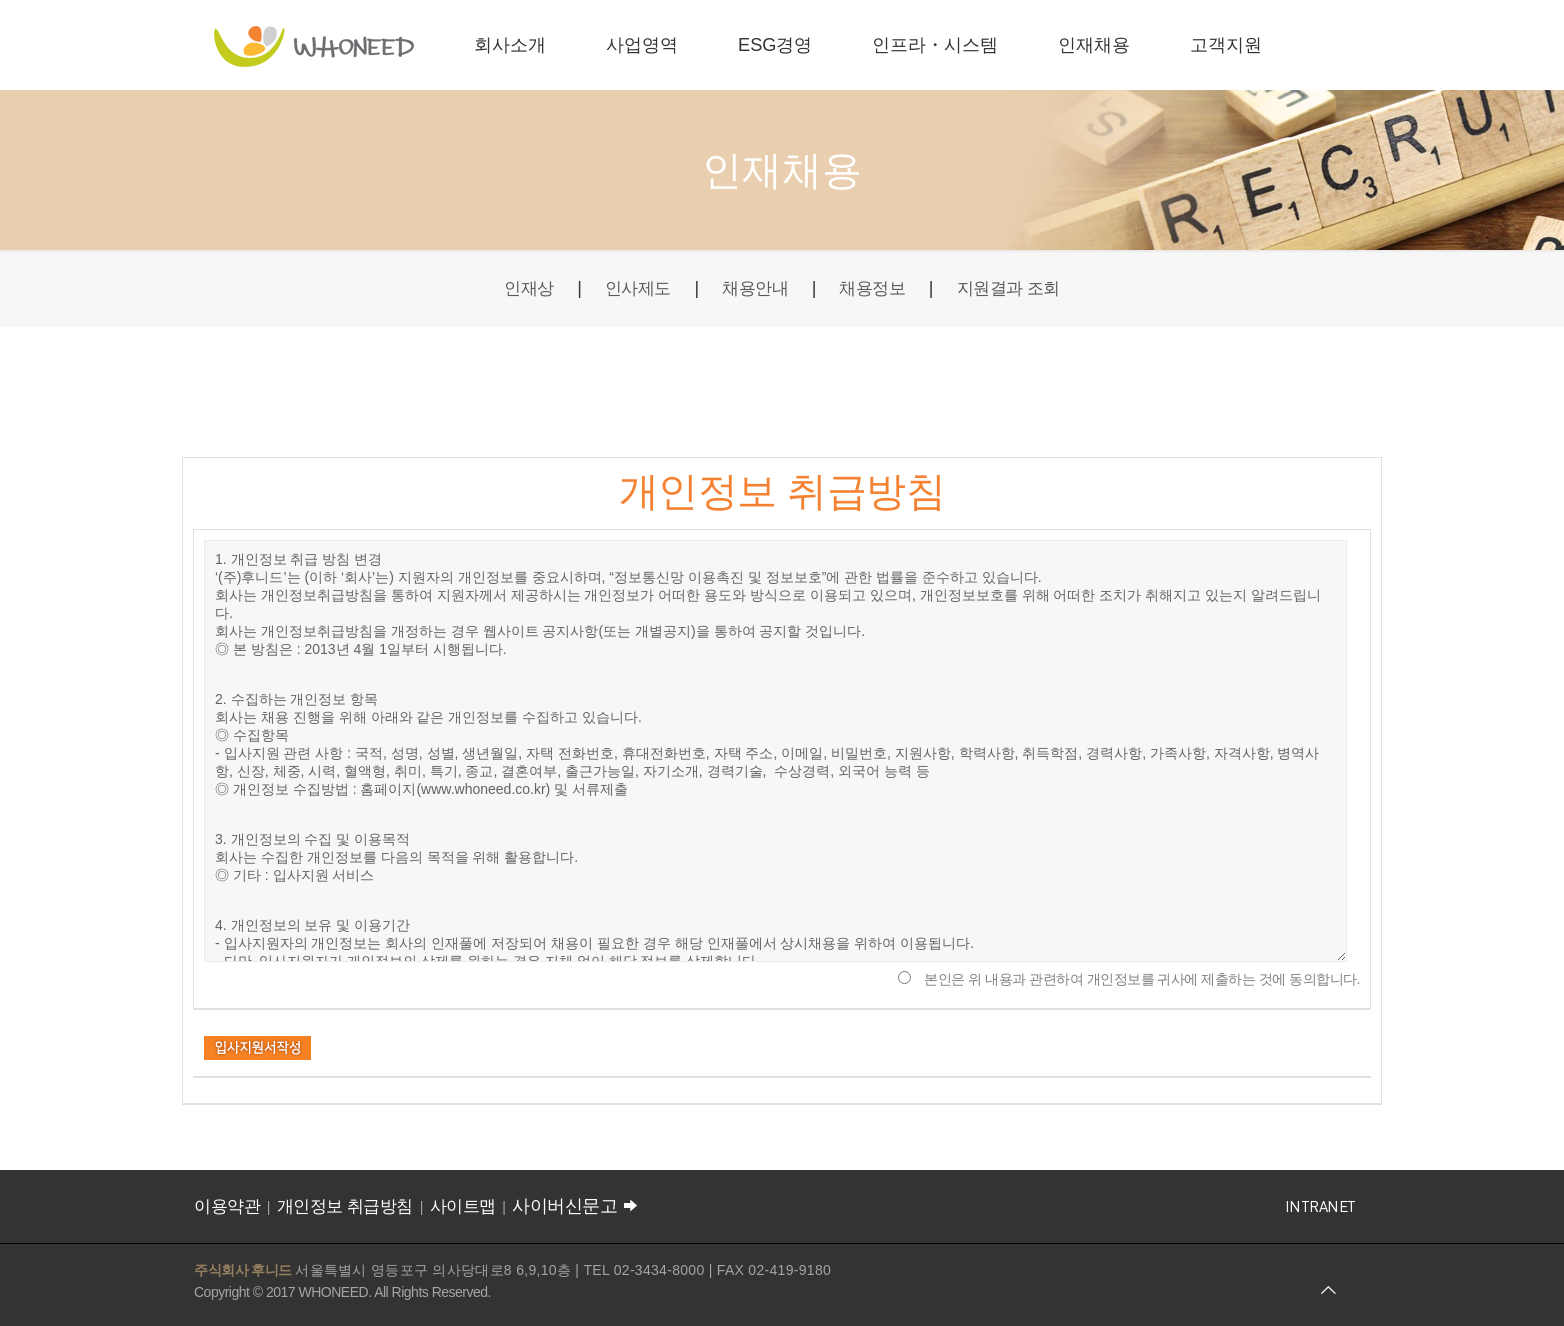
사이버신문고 (577, 1206)
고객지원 (1226, 45)
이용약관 (227, 1206)
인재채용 (1094, 45)
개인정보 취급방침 (345, 1206)
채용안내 (753, 288)
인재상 (520, 288)
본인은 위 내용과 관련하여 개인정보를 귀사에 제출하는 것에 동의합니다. (1142, 979)
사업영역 (642, 45)
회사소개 (510, 45)
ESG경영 (775, 45)
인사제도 (632, 288)
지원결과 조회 (1016, 288)
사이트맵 (463, 1206)
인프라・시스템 (935, 45)
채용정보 (875, 288)
